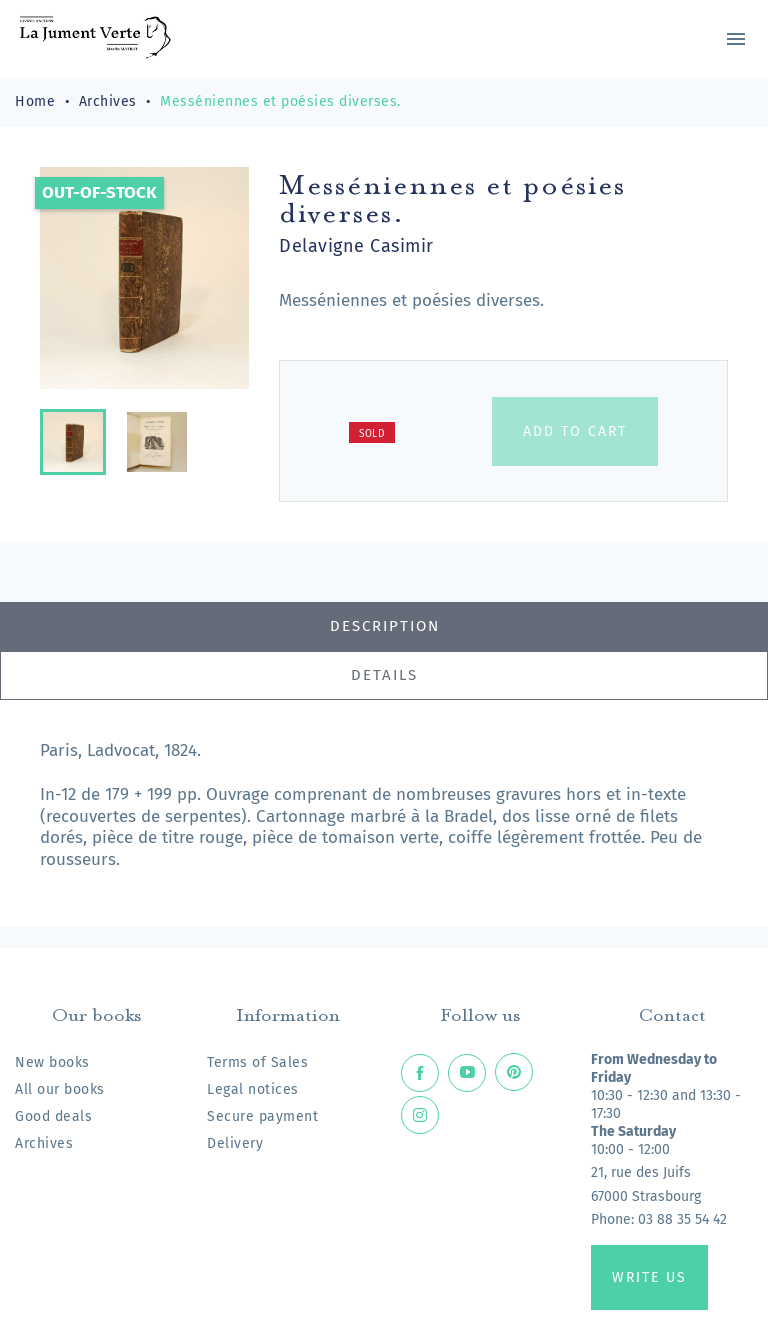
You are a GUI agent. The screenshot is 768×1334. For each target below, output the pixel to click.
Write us (649, 1277)
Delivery (235, 1143)
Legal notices (253, 1089)
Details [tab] (384, 675)
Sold (372, 434)
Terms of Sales (257, 1062)
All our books (60, 1089)
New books (52, 1062)
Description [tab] (385, 626)
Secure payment (262, 1116)
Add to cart (575, 431)
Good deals (53, 1116)
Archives (44, 1143)
